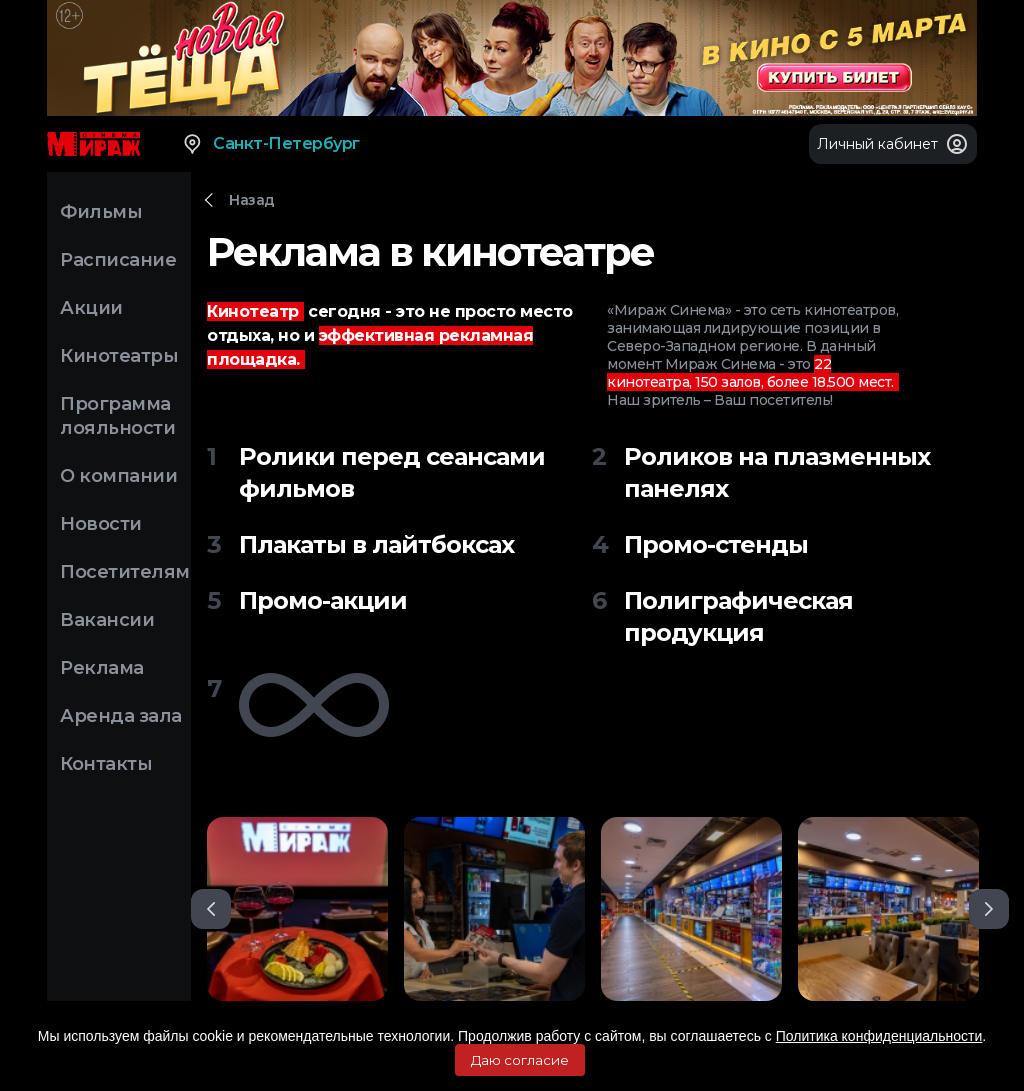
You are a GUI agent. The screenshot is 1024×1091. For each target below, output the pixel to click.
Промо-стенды (716, 544)
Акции (91, 308)
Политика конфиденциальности (879, 1036)
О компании (118, 476)
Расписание (118, 260)
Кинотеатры (119, 356)
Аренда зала (121, 716)
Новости (101, 524)
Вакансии (107, 620)
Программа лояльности (117, 416)
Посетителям (125, 572)
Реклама (102, 668)
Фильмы (101, 212)
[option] (297, 909)
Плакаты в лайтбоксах (376, 544)
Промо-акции (323, 600)
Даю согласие (520, 1060)
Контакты (106, 764)
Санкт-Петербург (270, 144)
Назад (252, 200)
